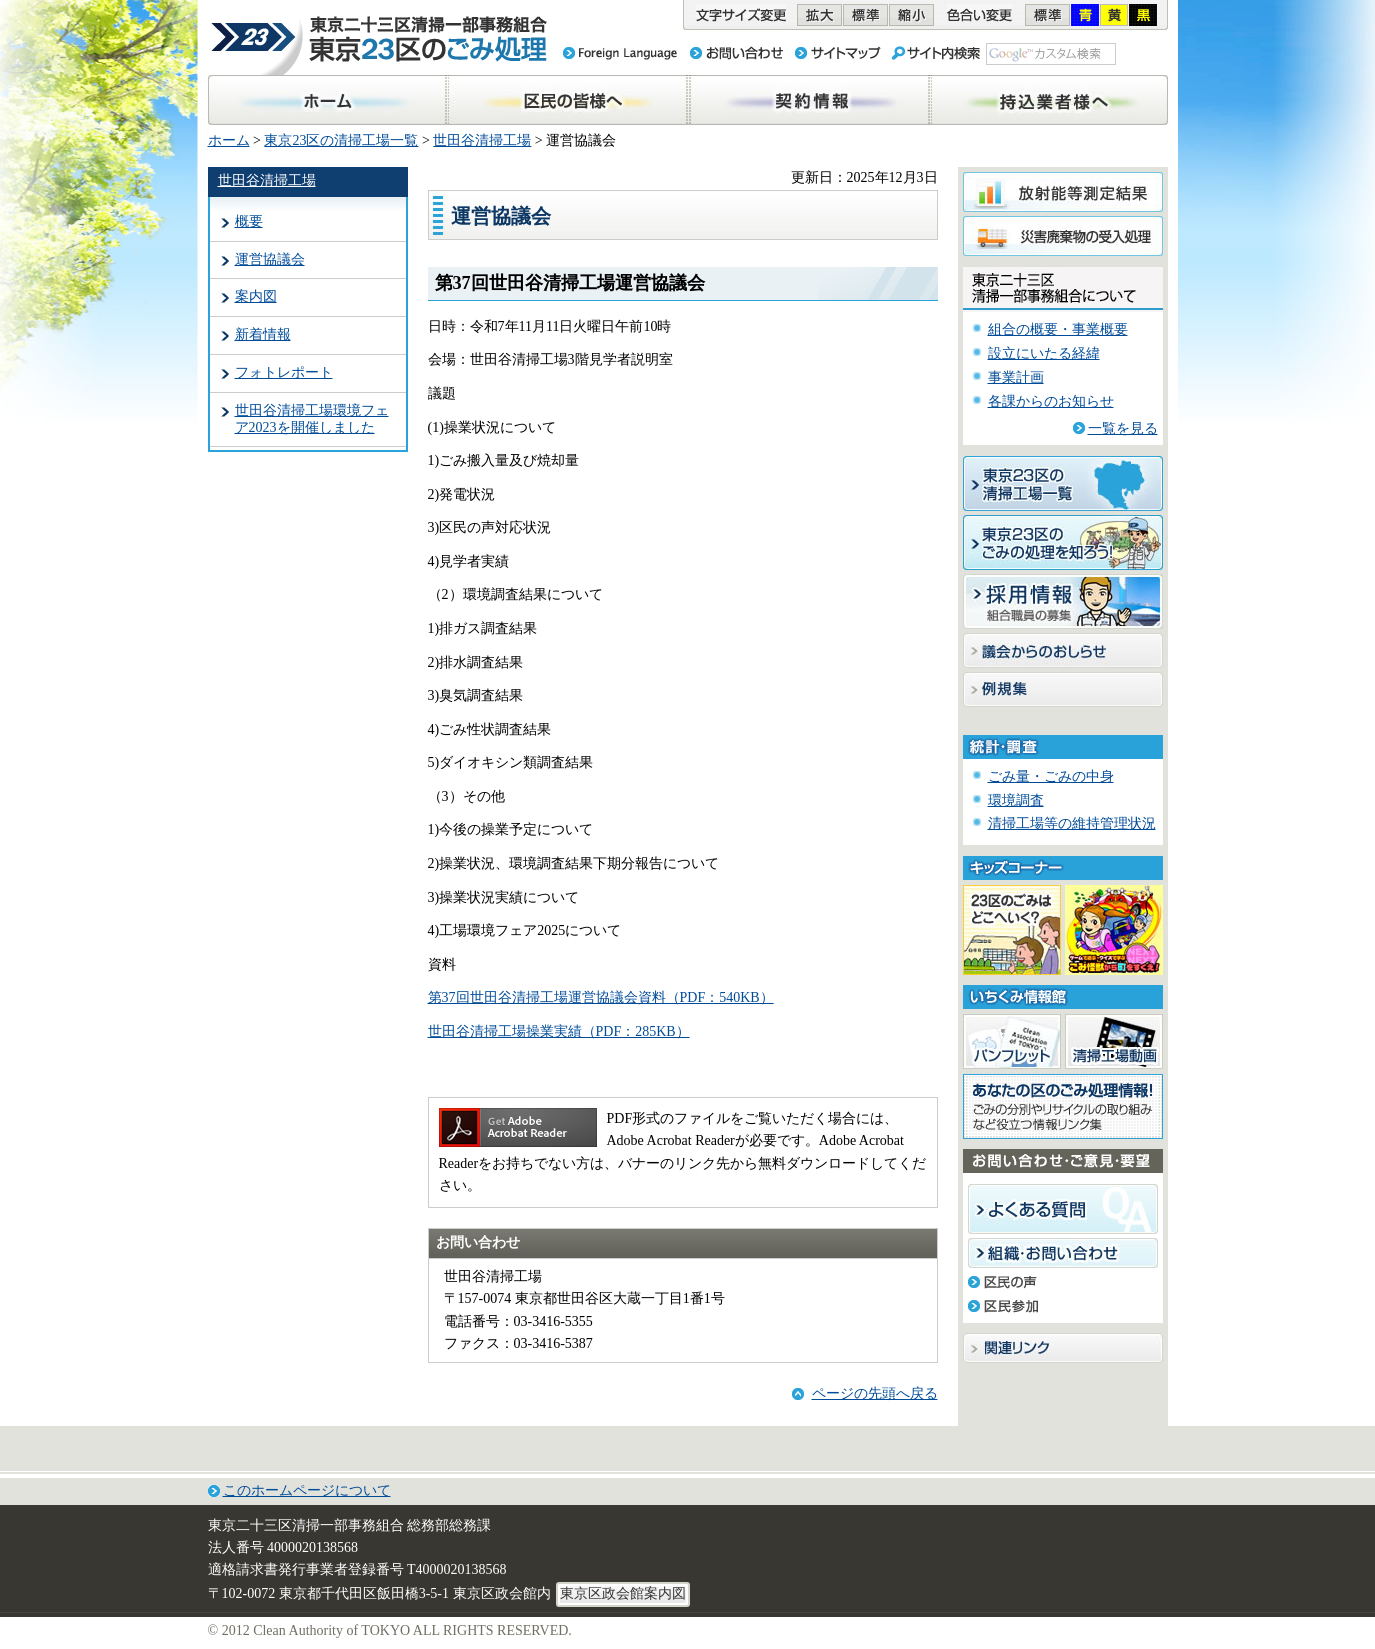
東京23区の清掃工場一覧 (341, 140)
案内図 (256, 296)
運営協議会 (270, 259)
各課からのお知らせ (1051, 401)
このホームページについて (307, 1490)
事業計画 (1016, 377)
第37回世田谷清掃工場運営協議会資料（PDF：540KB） (601, 997)
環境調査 (1016, 800)
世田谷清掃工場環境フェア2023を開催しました (312, 419)
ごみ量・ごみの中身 (1051, 776)
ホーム (229, 140)
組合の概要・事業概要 (1058, 329)
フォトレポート (284, 372)
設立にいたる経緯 (1044, 353)
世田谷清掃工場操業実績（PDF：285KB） (559, 1031)
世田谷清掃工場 (482, 140)
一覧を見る (1123, 428)
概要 (249, 221)
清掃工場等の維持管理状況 (1072, 823)
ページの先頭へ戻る (875, 1393)
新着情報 (263, 334)
